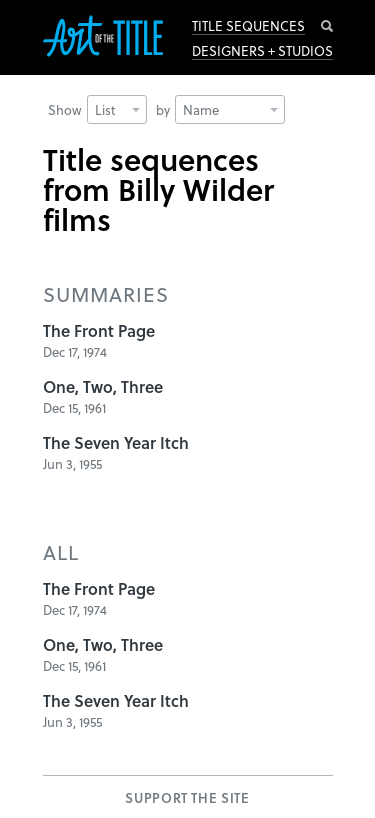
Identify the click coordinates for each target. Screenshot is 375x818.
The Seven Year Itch (116, 442)
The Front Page (99, 330)
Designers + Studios (262, 51)
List (117, 109)
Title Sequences (248, 26)
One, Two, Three (103, 386)
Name (230, 109)
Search (327, 26)
